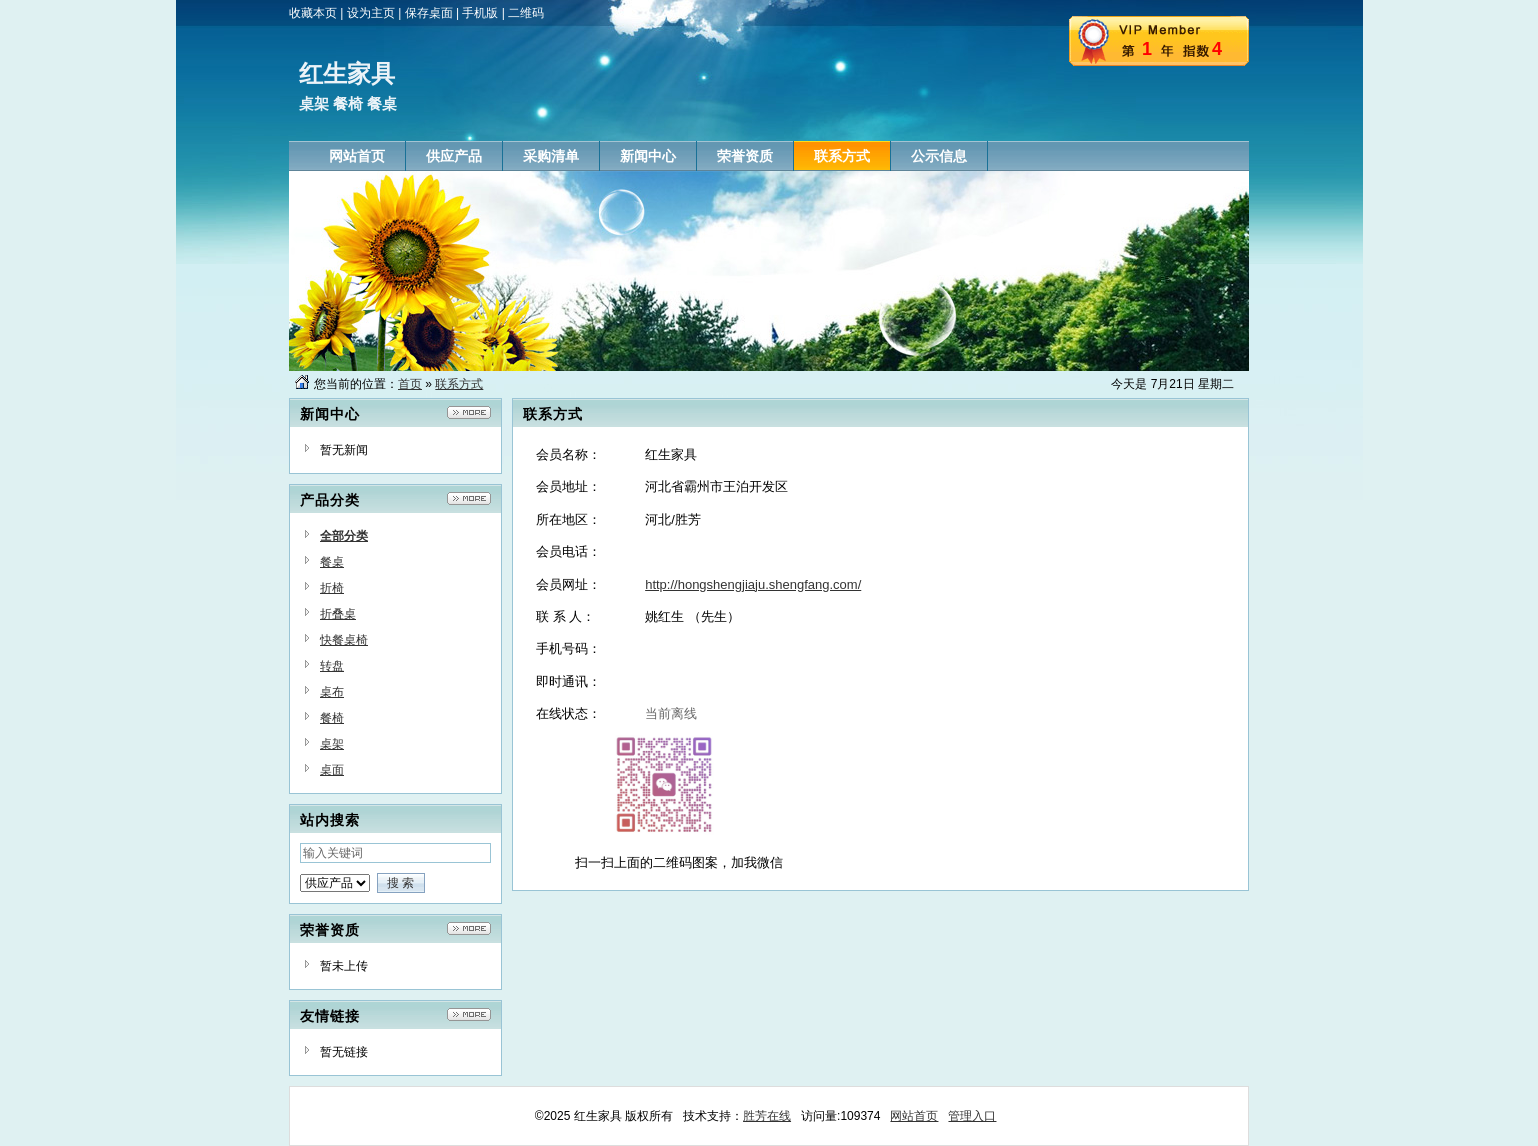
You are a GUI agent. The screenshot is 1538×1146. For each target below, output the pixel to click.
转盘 (332, 666)
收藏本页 (313, 13)
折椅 (332, 588)
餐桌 (332, 562)
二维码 (526, 13)
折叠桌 (338, 614)
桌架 (332, 744)
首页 (410, 384)
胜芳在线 (767, 1116)
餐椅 (332, 718)
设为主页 (371, 13)
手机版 (480, 13)
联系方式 (459, 384)
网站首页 (914, 1116)
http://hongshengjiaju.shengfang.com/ (753, 584)
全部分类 (344, 536)
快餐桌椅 (344, 640)
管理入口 (972, 1116)
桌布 (332, 692)
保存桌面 (429, 13)
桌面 (332, 770)
